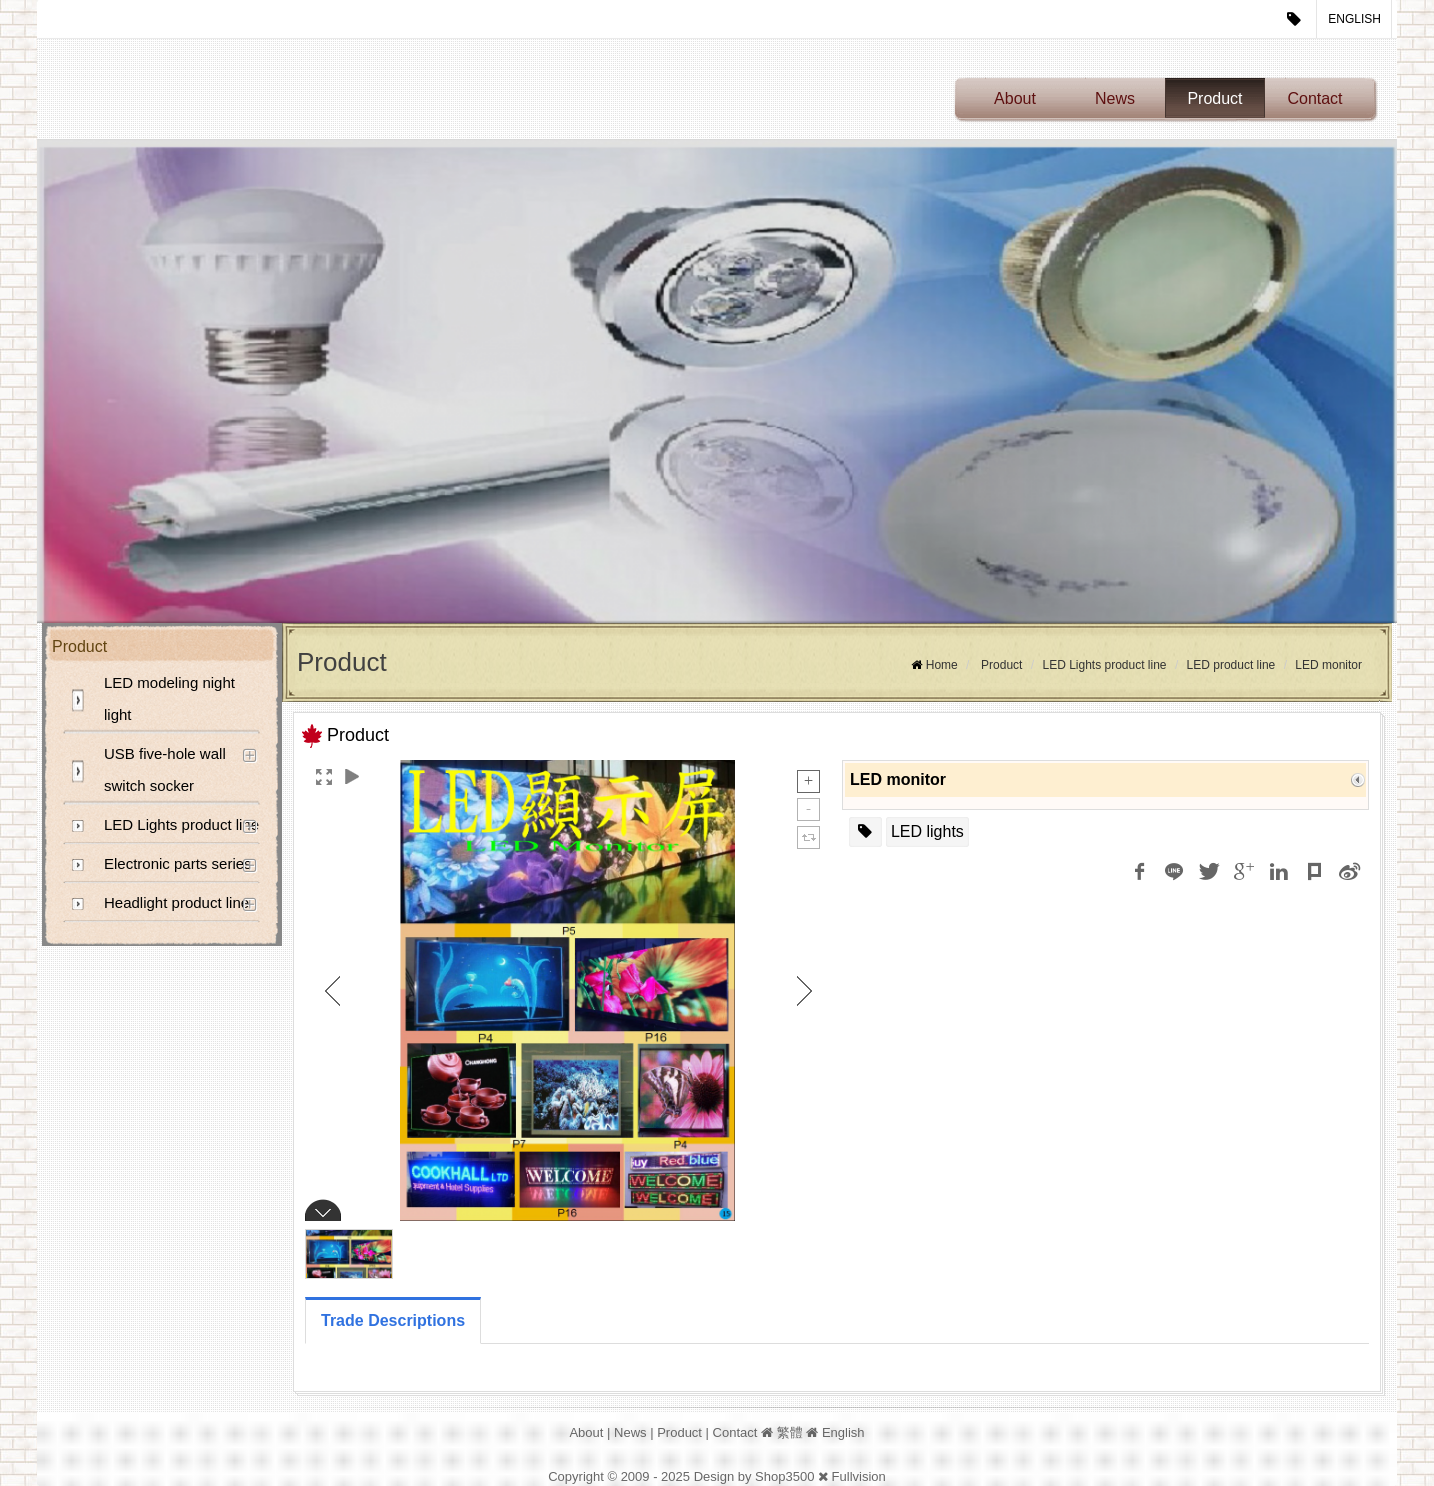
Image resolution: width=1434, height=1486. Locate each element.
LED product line (1231, 665)
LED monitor (1328, 665)
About (1015, 98)
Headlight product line (176, 902)
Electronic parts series (178, 863)
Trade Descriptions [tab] (393, 1320)
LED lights (927, 831)
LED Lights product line (181, 824)
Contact (1314, 98)
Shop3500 (784, 1476)
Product (1214, 98)
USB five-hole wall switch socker (165, 769)
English (1354, 19)
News (1115, 98)
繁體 (790, 1432)
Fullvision (859, 1476)
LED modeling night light (169, 698)
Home (942, 665)
